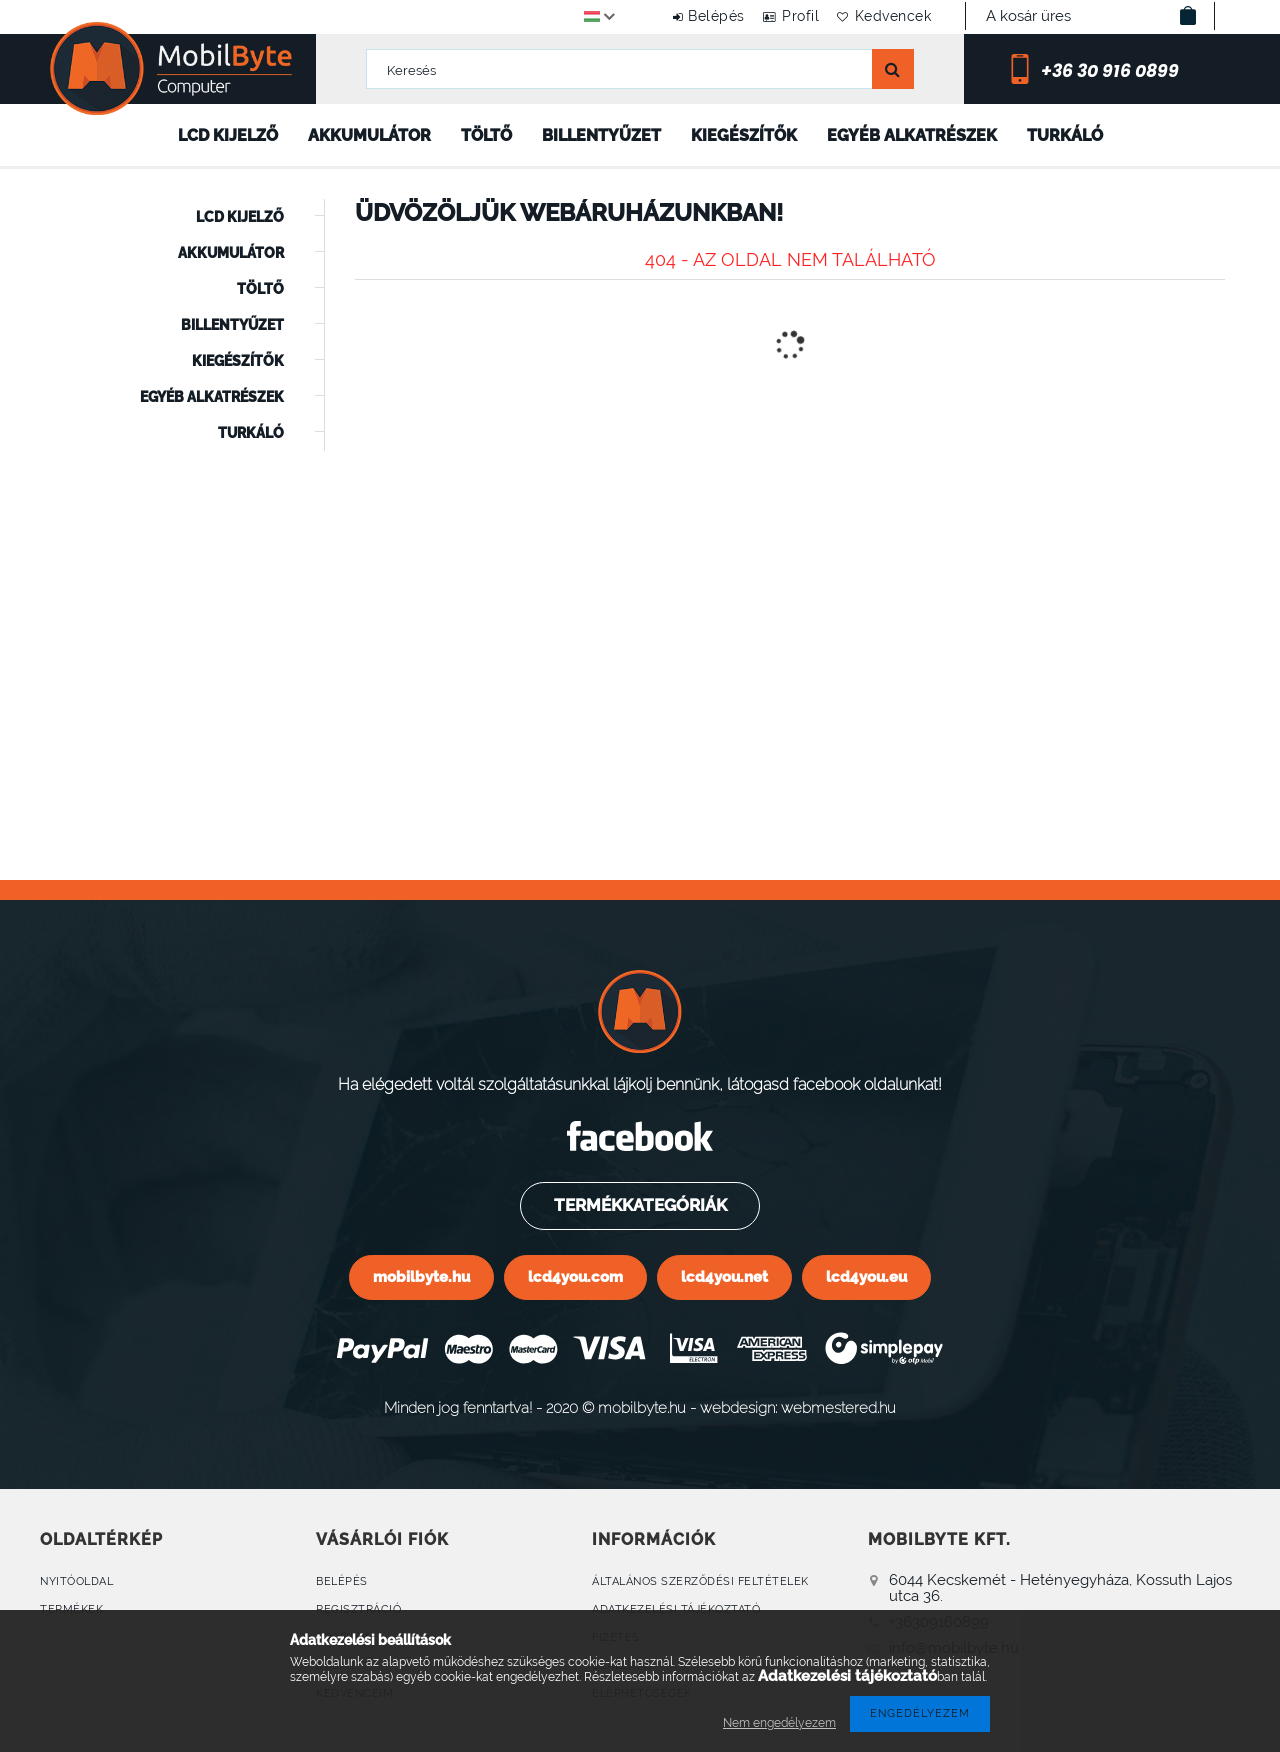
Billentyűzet (601, 135)
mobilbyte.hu (421, 1276)
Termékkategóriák (639, 1205)
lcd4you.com (575, 1276)
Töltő (486, 135)
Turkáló (1065, 135)
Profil (782, 16)
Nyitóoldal (76, 1581)
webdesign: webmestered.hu (798, 1407)
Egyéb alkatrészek (912, 135)
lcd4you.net (724, 1276)
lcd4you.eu (866, 1276)
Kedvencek (887, 16)
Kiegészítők (744, 135)
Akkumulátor (369, 135)
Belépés (686, 16)
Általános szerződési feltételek (700, 1581)
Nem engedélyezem (779, 1723)
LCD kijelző (228, 135)
